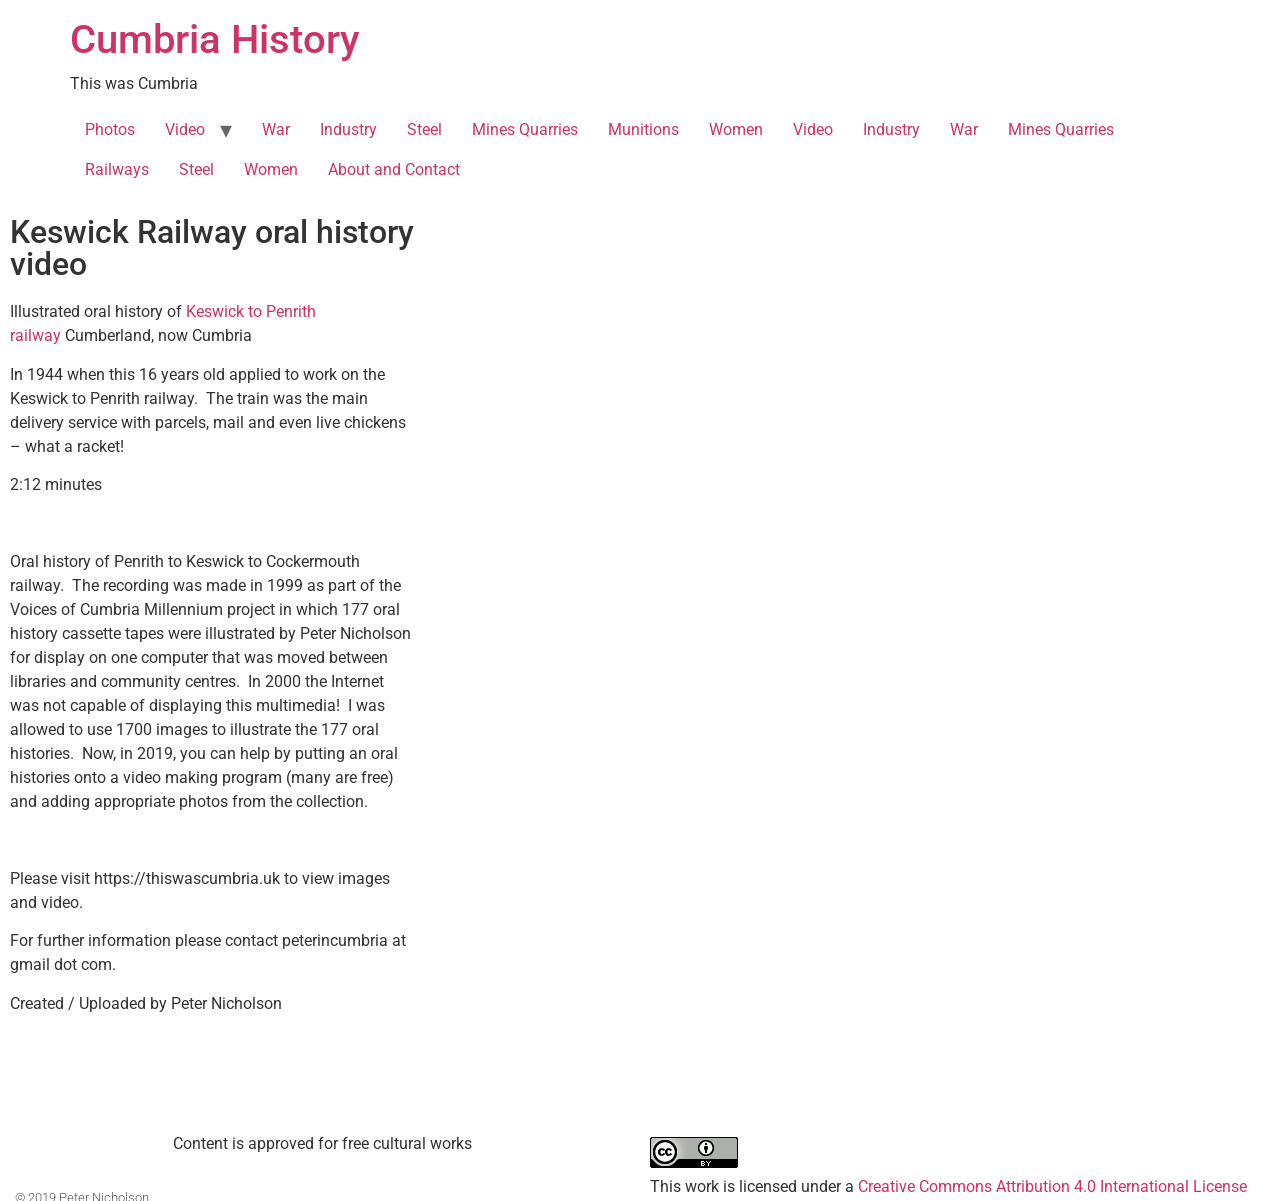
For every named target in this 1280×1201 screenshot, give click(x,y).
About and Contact (394, 169)
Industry (348, 129)
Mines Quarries (525, 129)
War (276, 129)
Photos (110, 129)
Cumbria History (215, 39)
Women (736, 129)
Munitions (643, 129)
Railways (117, 169)
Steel (424, 129)
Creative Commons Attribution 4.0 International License (1052, 1186)
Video (185, 129)
